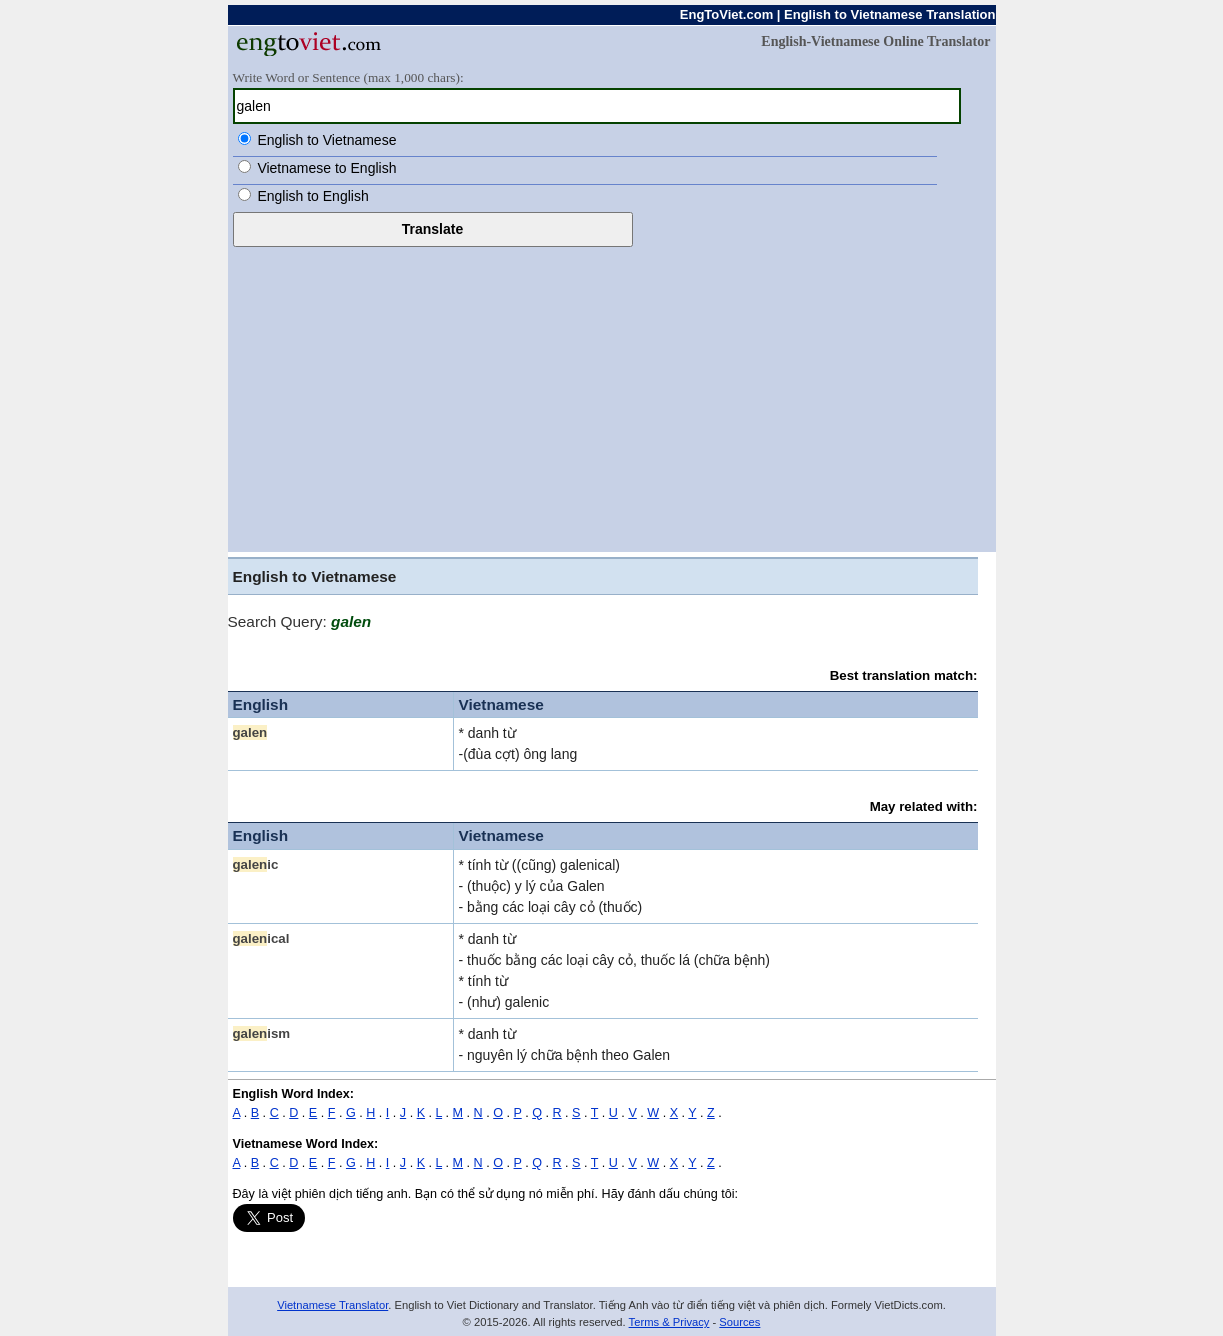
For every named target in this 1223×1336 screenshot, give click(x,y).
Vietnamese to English (326, 168)
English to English (312, 196)
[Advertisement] (612, 397)
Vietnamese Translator (332, 1305)
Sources (739, 1322)
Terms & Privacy (669, 1322)
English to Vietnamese (326, 140)
